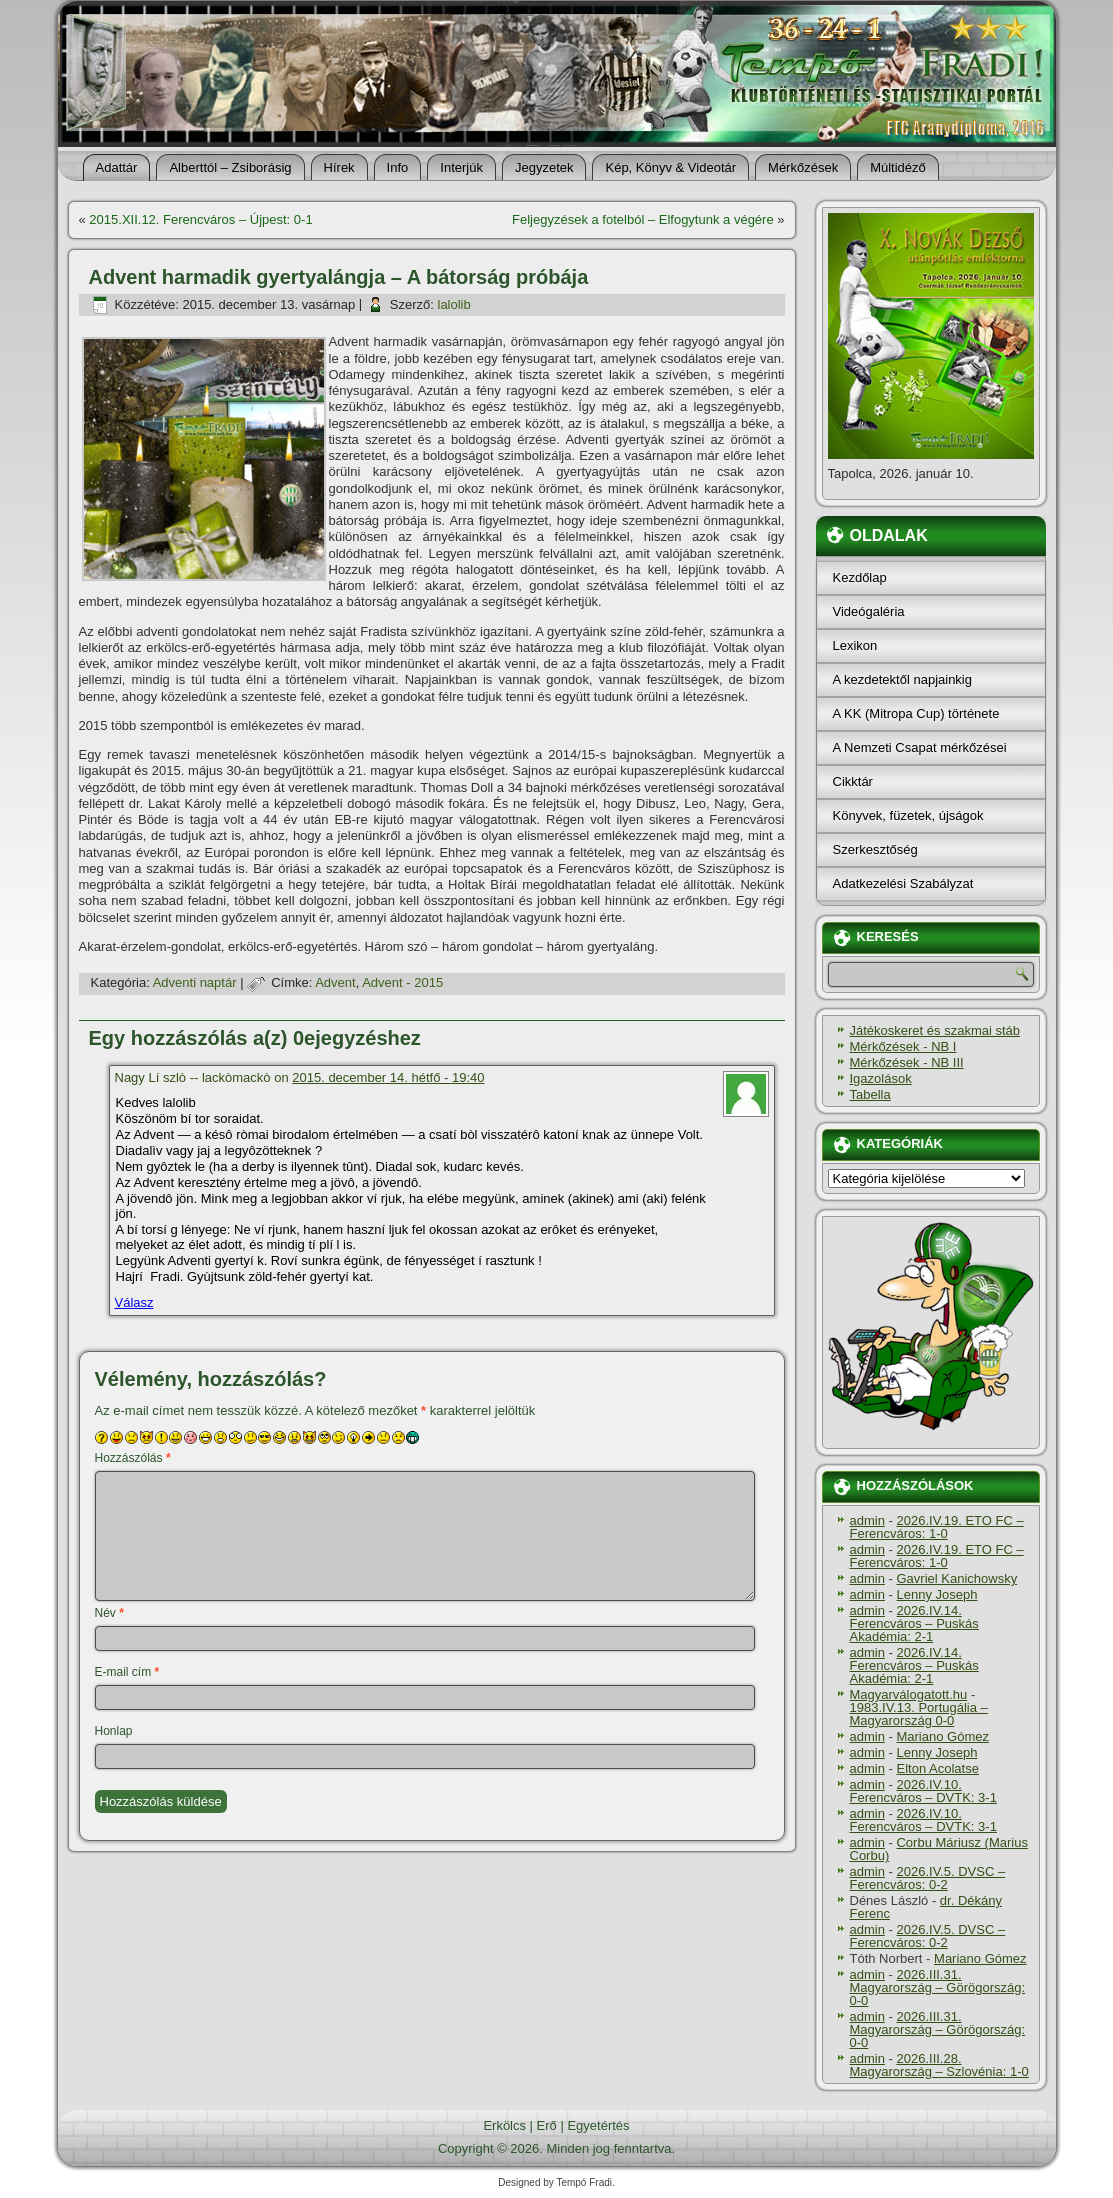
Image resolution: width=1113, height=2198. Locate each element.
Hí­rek (339, 167)
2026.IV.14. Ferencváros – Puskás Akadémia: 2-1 (914, 1623)
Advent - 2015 (402, 982)
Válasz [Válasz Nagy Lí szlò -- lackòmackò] (134, 1302)
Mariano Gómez (942, 1736)
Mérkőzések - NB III (907, 1062)
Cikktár (853, 781)
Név (109, 1613)
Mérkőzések (803, 167)
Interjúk (461, 167)
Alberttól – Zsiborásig (230, 167)
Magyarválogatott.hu (909, 1694)
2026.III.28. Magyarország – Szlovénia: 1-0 (939, 2065)
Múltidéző (898, 167)
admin (867, 1520)
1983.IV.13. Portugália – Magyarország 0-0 (919, 1714)
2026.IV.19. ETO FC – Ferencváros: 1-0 (937, 1527)
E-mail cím (127, 1672)
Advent (335, 982)
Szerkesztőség (875, 849)
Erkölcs (504, 2125)
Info (398, 167)
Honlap (114, 1731)
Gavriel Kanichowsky (956, 1578)
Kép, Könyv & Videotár (670, 167)
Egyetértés (598, 2125)
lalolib (454, 304)
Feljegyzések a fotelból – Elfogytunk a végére (643, 219)
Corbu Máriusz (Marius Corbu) (939, 1849)
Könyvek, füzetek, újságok (908, 815)
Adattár (117, 167)
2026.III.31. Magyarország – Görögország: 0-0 (938, 1987)
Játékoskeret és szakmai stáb (935, 1030)
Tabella (870, 1094)
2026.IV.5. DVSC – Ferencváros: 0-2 (928, 1878)
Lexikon (855, 645)
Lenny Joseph (936, 1594)
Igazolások (881, 1078)
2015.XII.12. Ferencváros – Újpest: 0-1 (200, 219)
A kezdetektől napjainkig (902, 679)
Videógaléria (869, 611)
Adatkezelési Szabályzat (903, 883)
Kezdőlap (860, 577)
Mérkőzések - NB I (903, 1046)
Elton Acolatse (937, 1768)
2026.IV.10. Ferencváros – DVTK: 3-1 (923, 1791)
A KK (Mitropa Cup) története (916, 713)
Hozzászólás (133, 1458)
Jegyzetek (544, 167)
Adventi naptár (195, 982)
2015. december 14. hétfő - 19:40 (388, 1077)
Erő (547, 2125)
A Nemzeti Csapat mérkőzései (920, 747)
